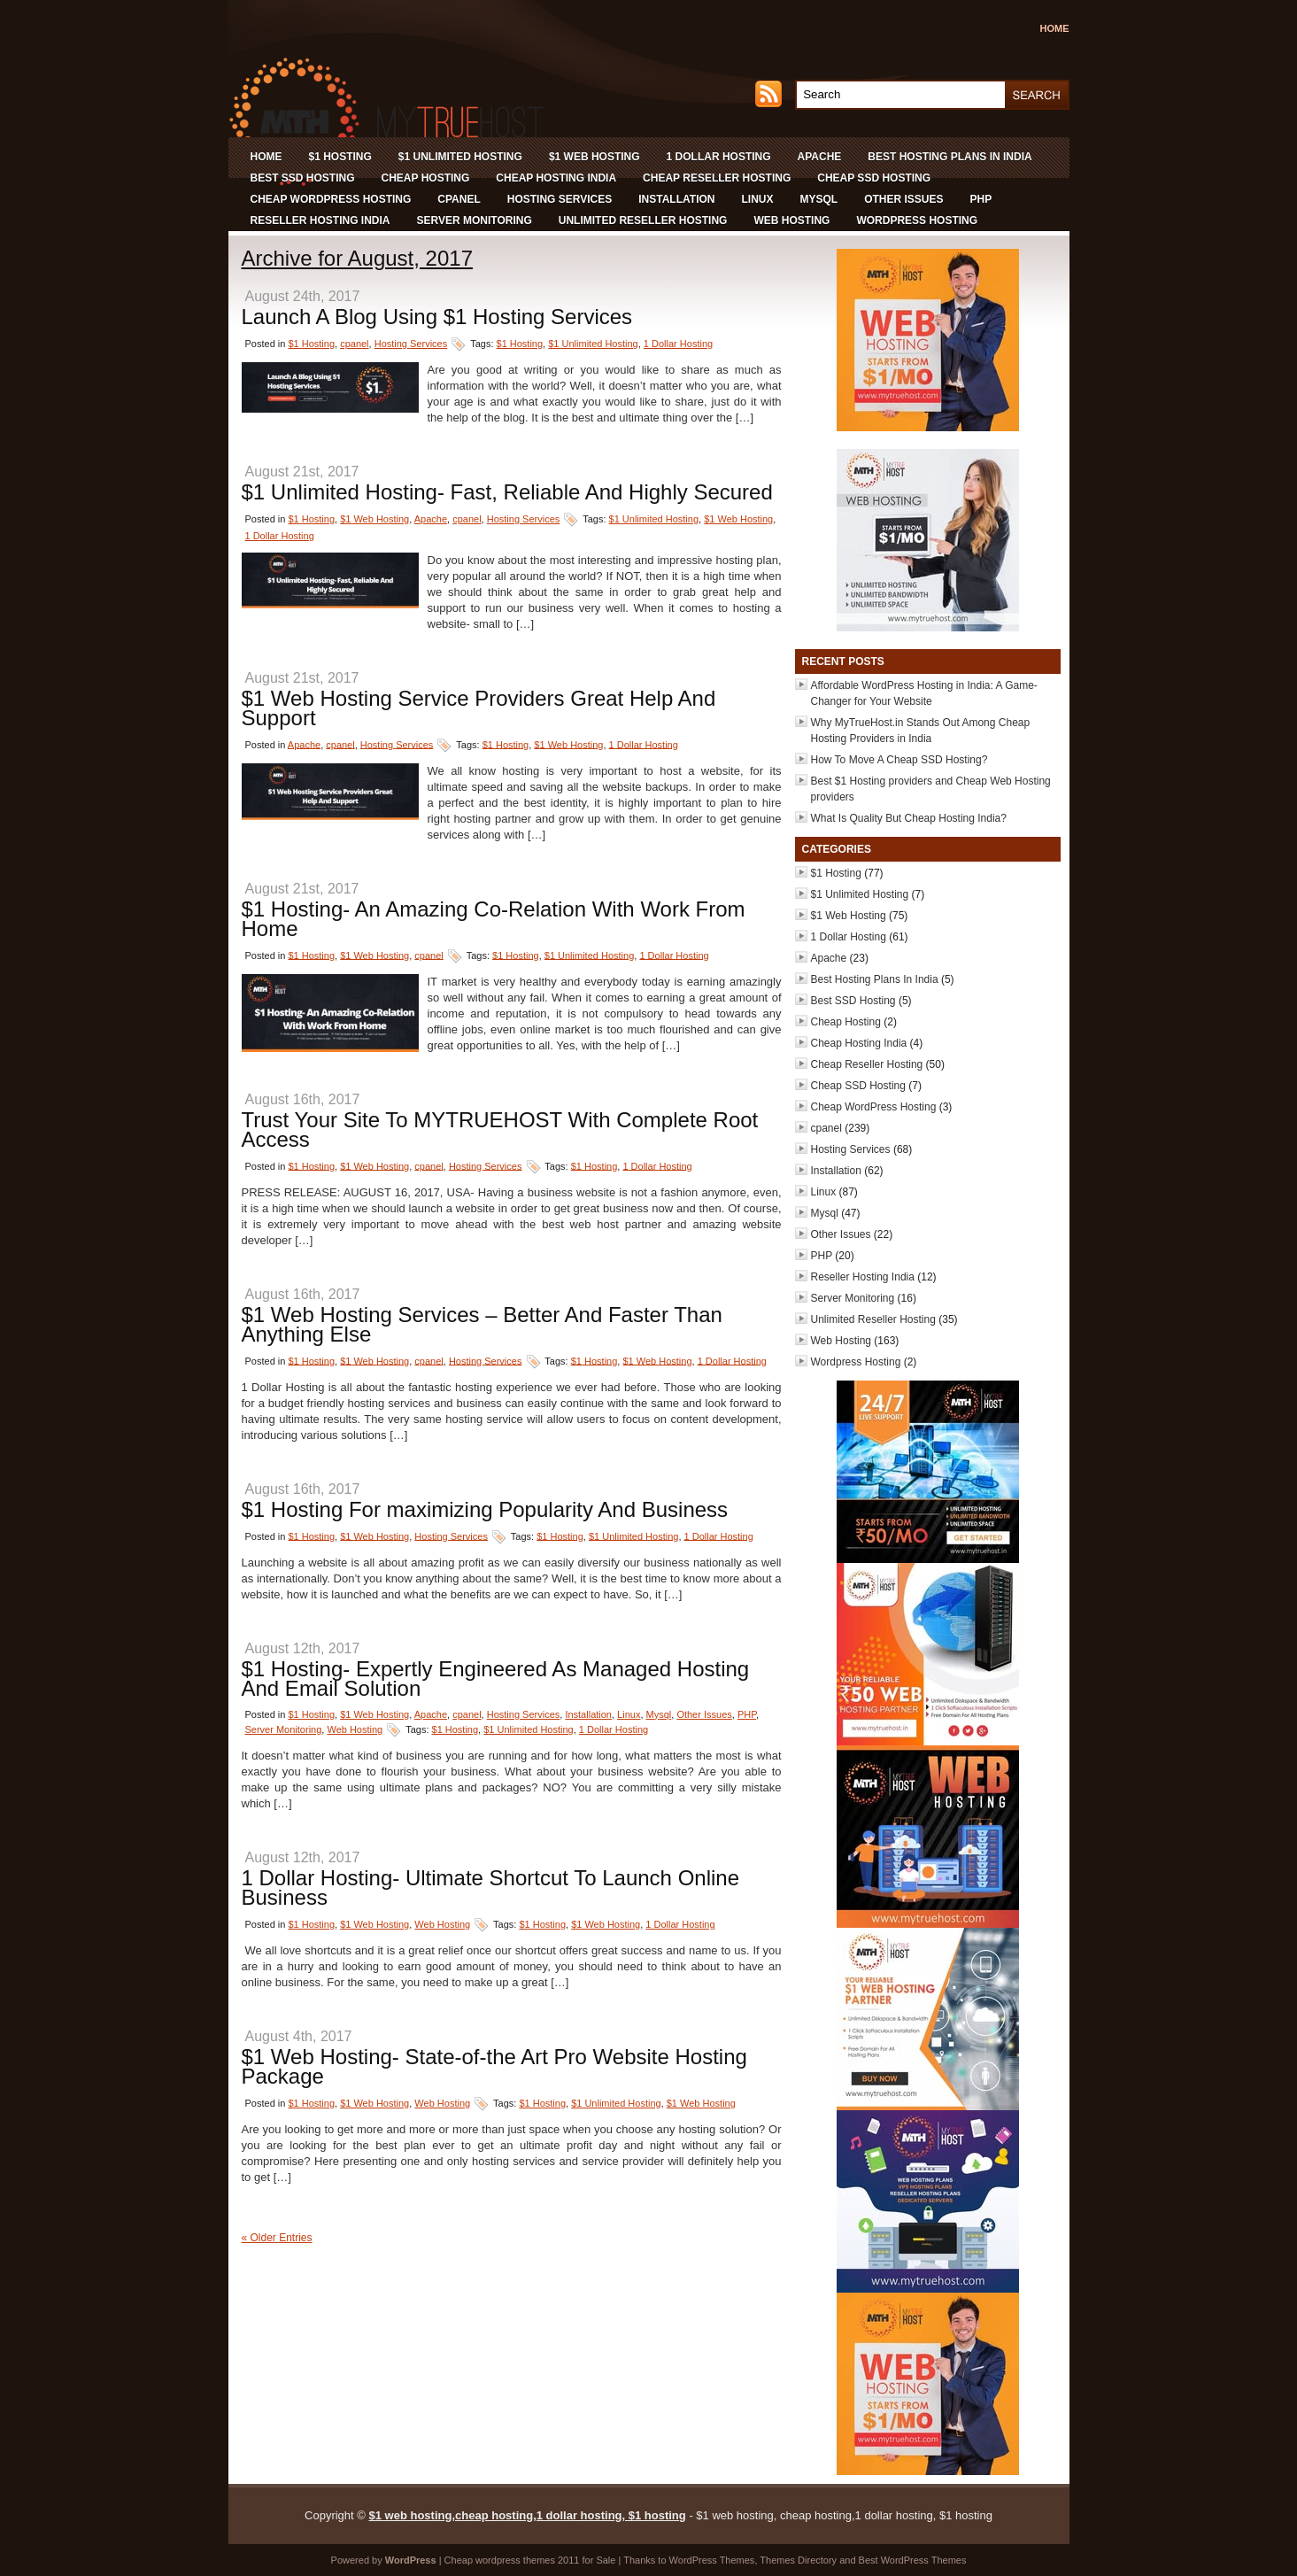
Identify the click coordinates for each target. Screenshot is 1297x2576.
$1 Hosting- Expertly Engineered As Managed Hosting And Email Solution (496, 1678)
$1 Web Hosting (594, 157)
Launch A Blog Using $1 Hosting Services (437, 317)
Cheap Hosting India (556, 178)
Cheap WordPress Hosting (331, 199)
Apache (820, 157)
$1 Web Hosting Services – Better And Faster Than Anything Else (482, 1324)
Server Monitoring (474, 220)
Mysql (818, 199)
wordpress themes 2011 (527, 2560)
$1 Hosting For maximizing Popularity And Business (485, 1509)
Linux (757, 199)
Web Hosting (791, 220)
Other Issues (903, 199)
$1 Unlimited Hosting (460, 157)
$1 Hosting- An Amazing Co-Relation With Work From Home (493, 918)
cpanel (458, 199)
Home (1054, 28)
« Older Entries (277, 2238)
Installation (676, 199)
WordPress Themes (712, 2560)
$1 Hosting (340, 157)
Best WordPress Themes (913, 2560)
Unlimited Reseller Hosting (643, 220)
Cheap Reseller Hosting (717, 178)
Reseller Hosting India (320, 220)
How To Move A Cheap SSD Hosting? (899, 760)
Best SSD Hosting (303, 178)
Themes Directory (798, 2560)
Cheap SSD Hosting (873, 178)
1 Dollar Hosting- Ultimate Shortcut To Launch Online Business (491, 1887)
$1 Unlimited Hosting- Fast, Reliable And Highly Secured (507, 492)
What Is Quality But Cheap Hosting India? (909, 818)
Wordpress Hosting (916, 220)
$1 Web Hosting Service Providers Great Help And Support (479, 708)
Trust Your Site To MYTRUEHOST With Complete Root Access (500, 1129)
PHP (981, 199)
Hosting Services (559, 199)
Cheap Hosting (426, 178)
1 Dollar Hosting (719, 157)
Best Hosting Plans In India (949, 157)
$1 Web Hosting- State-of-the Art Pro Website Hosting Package (494, 2066)
